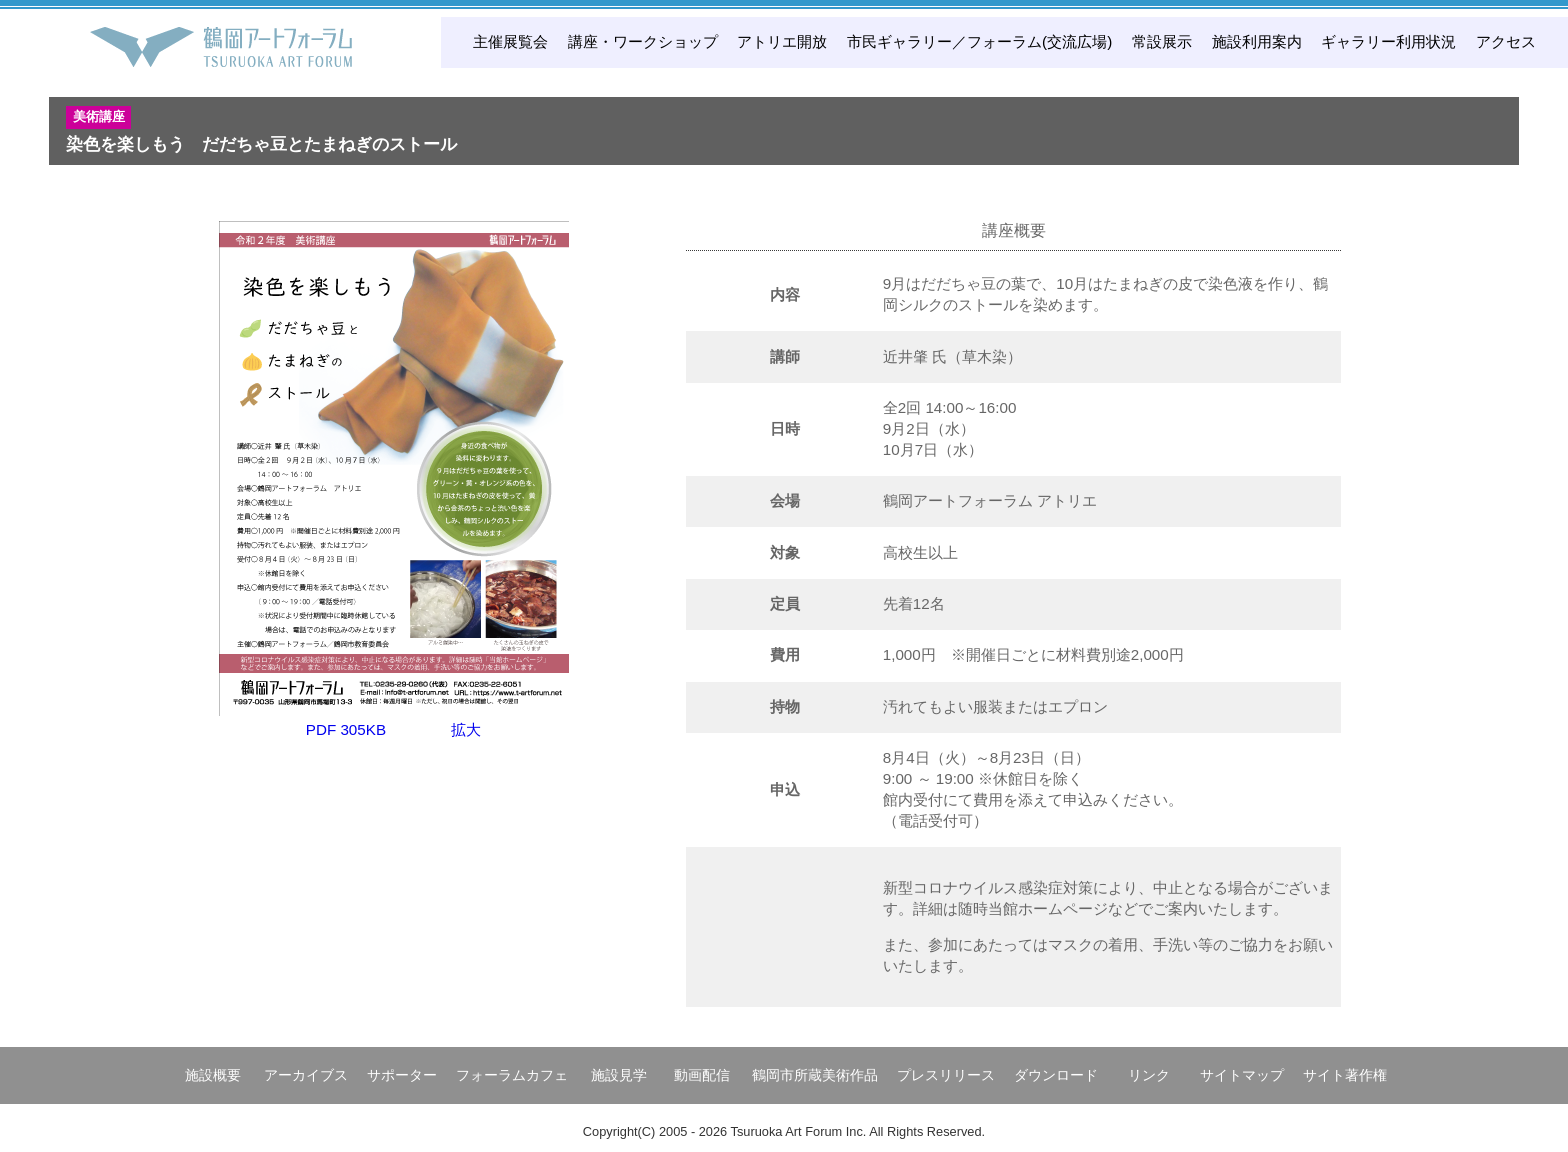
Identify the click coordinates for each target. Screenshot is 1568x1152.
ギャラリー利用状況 (1388, 41)
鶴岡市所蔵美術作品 (815, 1075)
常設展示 (1162, 41)
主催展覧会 (510, 41)
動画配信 (702, 1075)
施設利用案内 (1257, 41)
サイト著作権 (1345, 1075)
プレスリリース (946, 1075)
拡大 (466, 729)
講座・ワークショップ (643, 41)
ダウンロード (1056, 1075)
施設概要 (213, 1075)
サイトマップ (1242, 1075)
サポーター (402, 1075)
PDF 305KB (346, 729)
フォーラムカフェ (512, 1075)
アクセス (1506, 41)
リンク (1149, 1075)
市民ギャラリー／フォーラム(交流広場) (979, 41)
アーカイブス (306, 1075)
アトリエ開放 (782, 41)
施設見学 (619, 1075)
